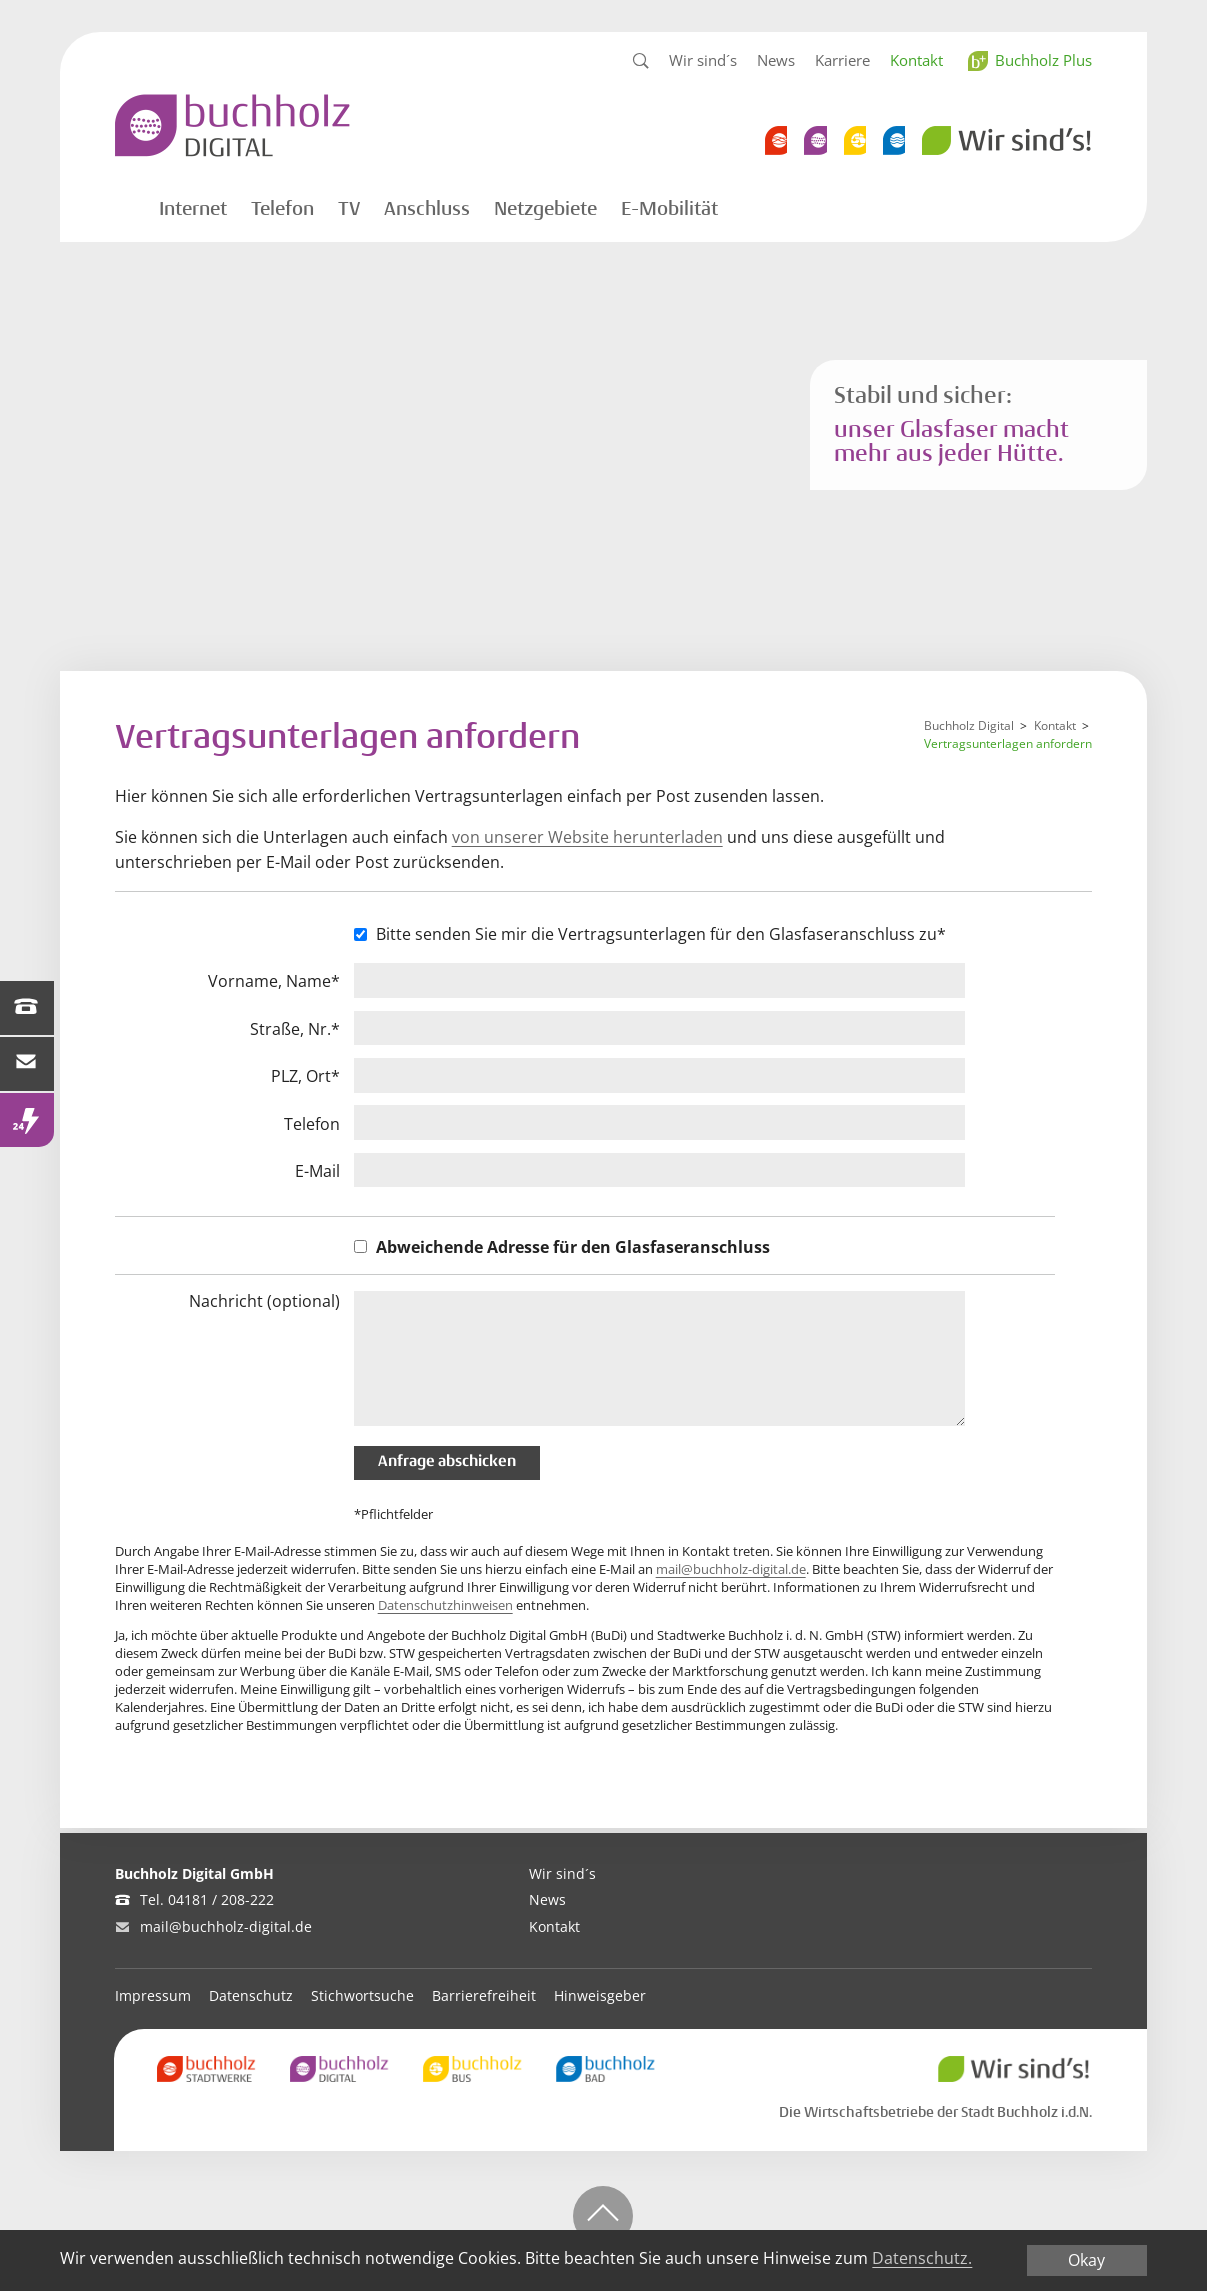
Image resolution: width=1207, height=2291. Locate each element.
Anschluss (427, 209)
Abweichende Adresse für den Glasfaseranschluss (573, 1247)
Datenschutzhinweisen (445, 1605)
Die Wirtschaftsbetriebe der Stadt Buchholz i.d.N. (935, 2112)
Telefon (282, 209)
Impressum (153, 1995)
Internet (193, 209)
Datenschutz (251, 1995)
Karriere (842, 60)
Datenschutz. (922, 2258)
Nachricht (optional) (264, 1301)
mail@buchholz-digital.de (731, 1569)
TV (349, 209)
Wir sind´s (703, 60)
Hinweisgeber (600, 1995)
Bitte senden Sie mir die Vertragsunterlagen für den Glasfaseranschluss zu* (661, 934)
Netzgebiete (545, 209)
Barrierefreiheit (484, 1995)
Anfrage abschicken (447, 1462)
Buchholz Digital (969, 725)
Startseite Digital (122, 206)
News (776, 60)
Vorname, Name (274, 981)
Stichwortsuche (362, 1995)
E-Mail (317, 1171)
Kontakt (916, 60)
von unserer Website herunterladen (587, 837)
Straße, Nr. (295, 1029)
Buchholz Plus (1043, 60)
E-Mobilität (669, 209)
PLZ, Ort (305, 1076)
